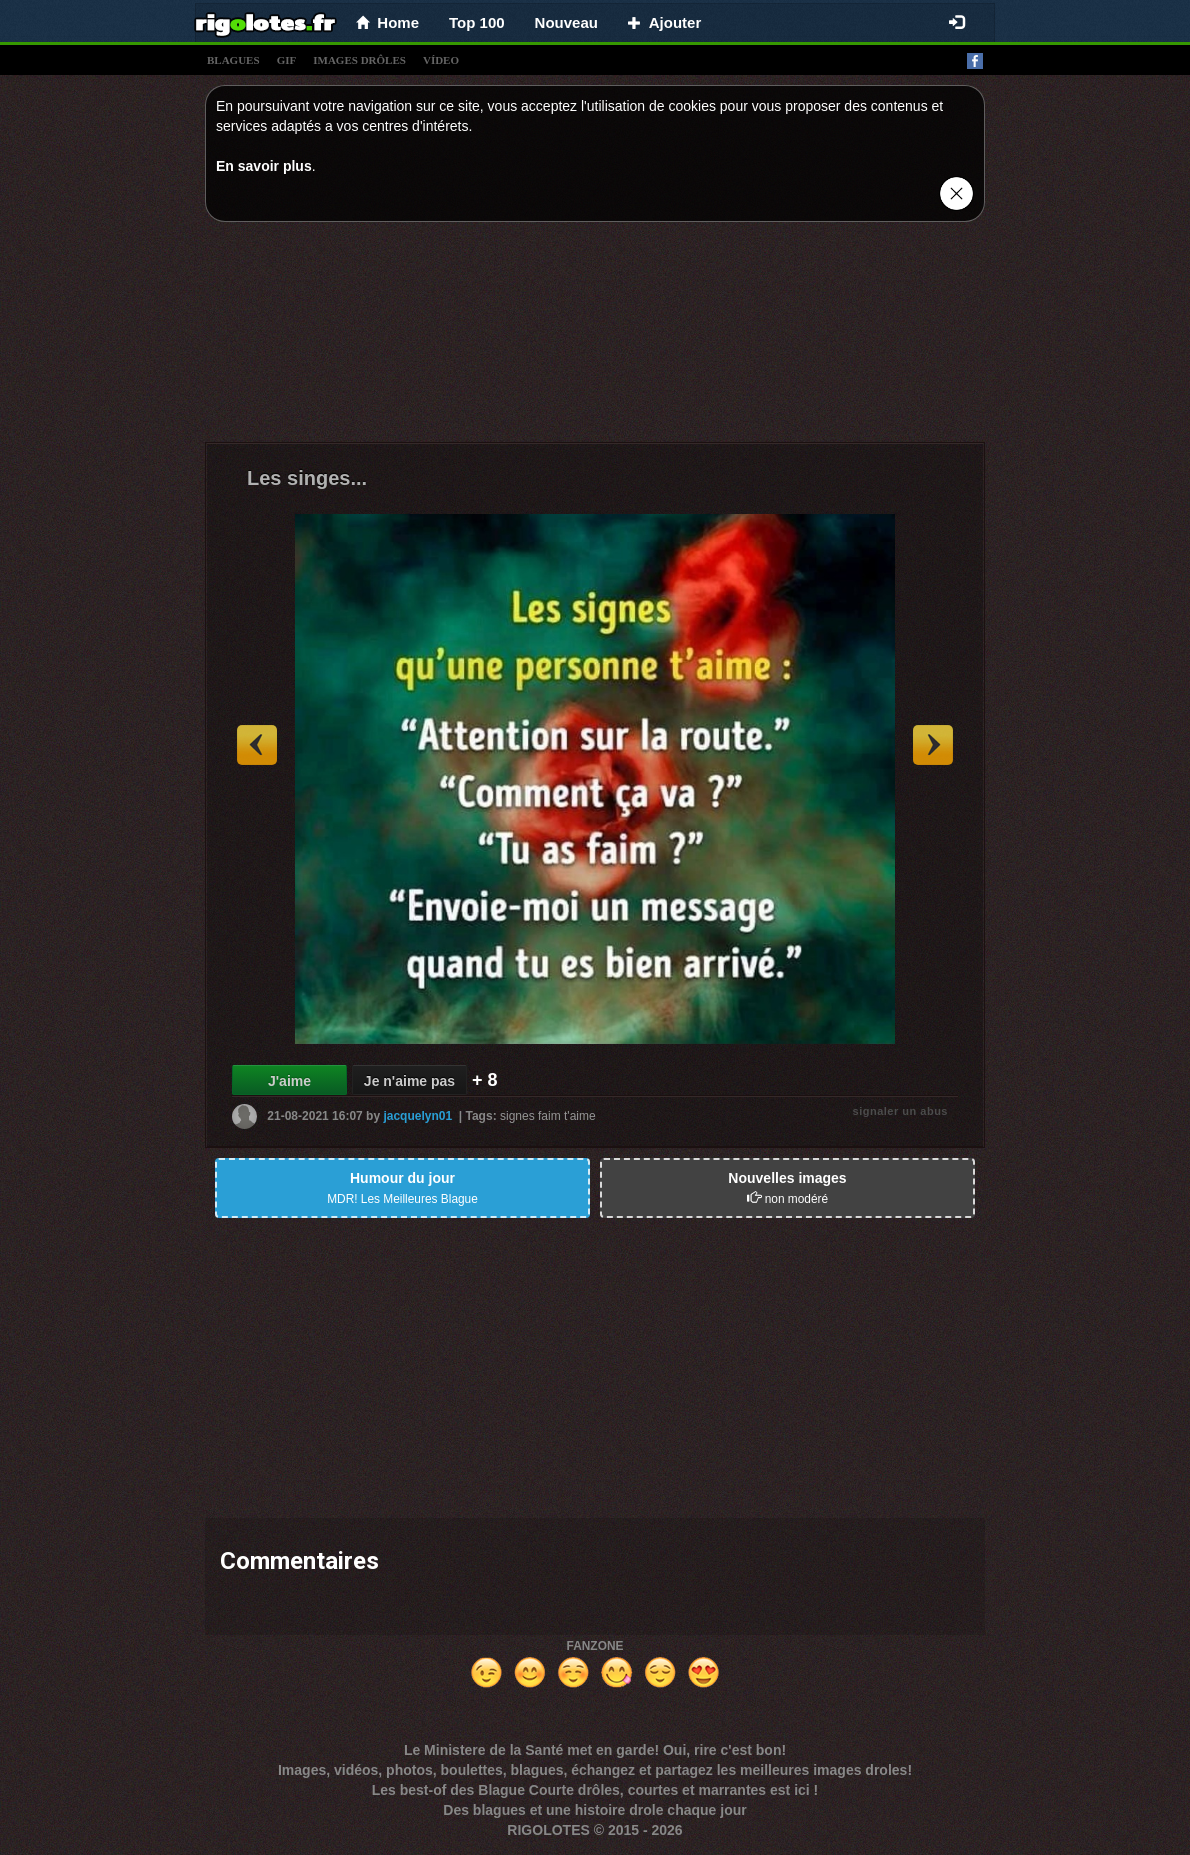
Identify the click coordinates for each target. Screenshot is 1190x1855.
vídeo (441, 60)
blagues (233, 60)
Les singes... (307, 478)
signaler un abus (900, 1111)
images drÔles (359, 60)
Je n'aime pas (409, 1081)
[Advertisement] (595, 337)
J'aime (289, 1081)
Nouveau (566, 22)
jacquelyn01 (417, 1116)
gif (287, 60)
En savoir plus (264, 166)
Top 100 (477, 22)
